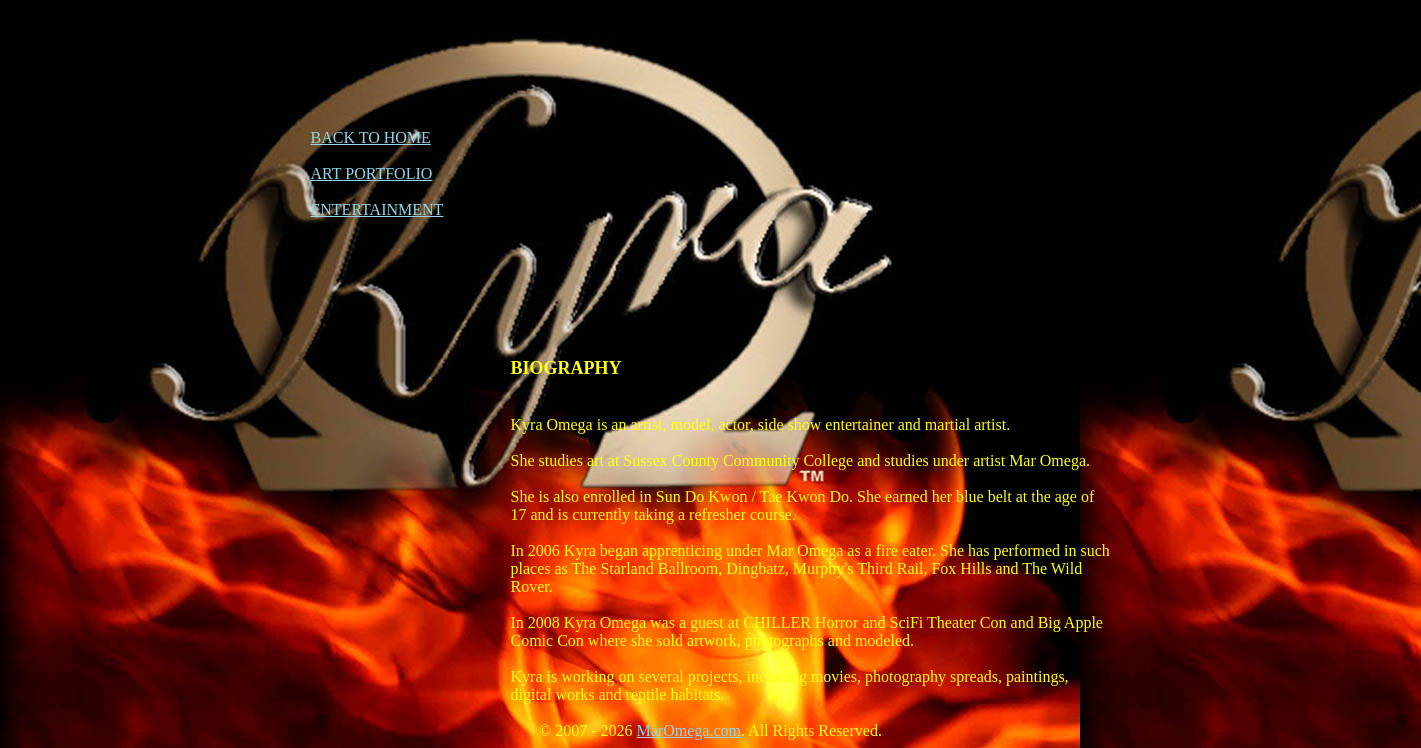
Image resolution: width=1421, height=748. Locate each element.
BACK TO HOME (371, 137)
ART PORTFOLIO (372, 173)
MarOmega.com (689, 730)
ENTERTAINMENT (377, 209)
